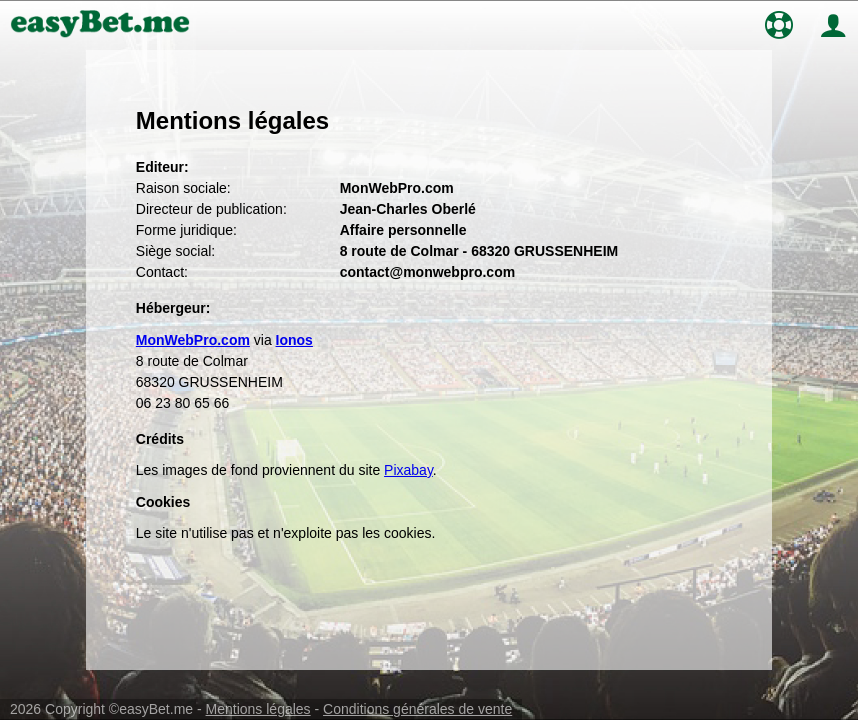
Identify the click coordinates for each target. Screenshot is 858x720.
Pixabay (408, 470)
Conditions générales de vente (417, 709)
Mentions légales (258, 709)
